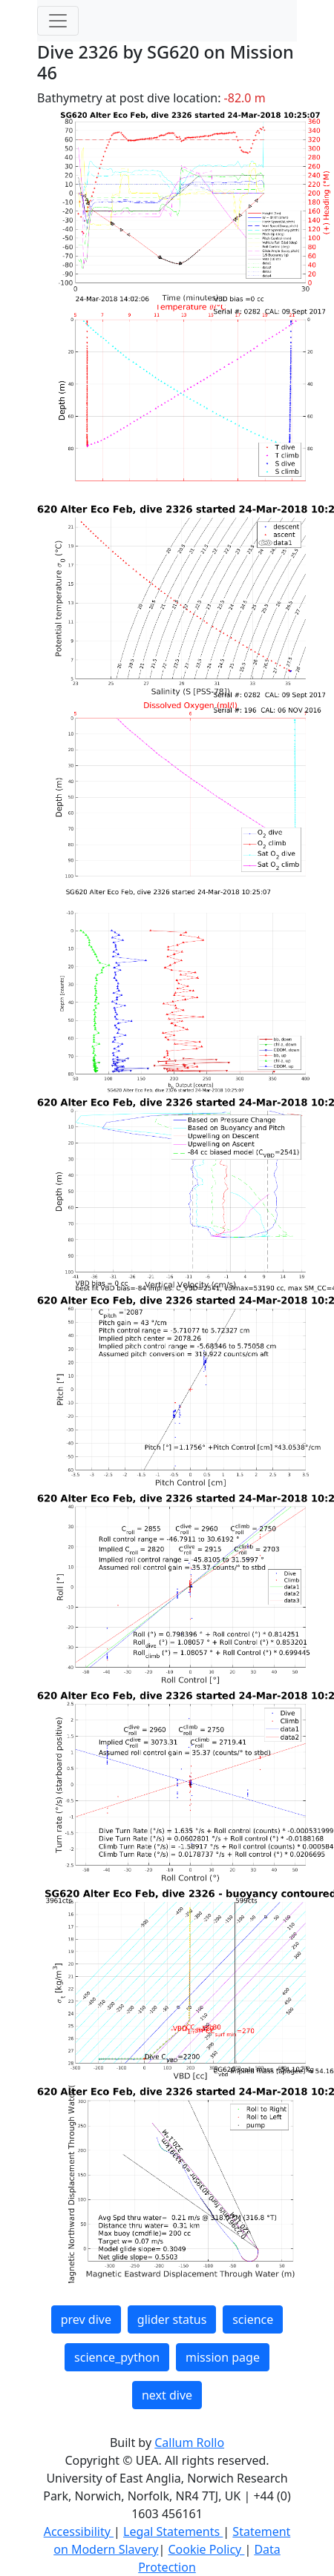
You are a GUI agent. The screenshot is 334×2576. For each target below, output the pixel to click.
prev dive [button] (86, 2319)
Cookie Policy (206, 2549)
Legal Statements (173, 2531)
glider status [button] (171, 2319)
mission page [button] (223, 2357)
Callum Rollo (189, 2442)
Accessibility (79, 2531)
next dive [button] (167, 2395)
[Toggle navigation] (58, 21)
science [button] (252, 2319)
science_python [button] (117, 2357)
